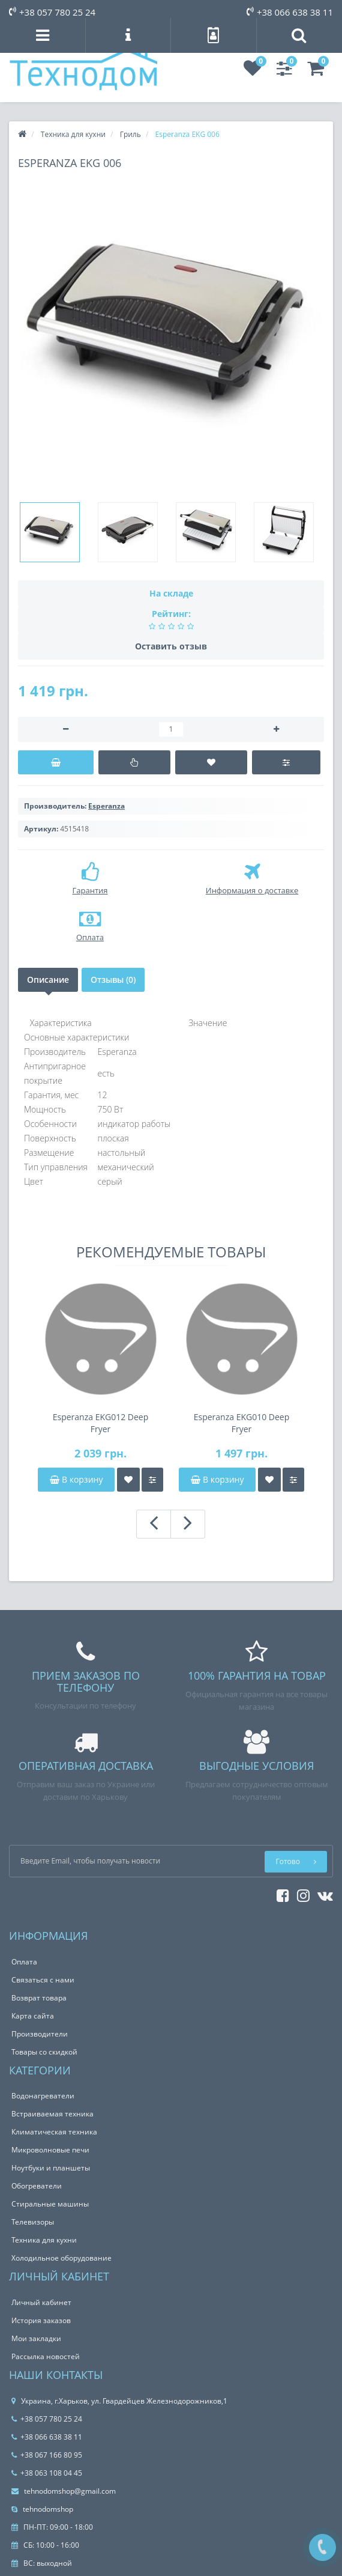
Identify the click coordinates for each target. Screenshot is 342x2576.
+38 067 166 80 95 (46, 2455)
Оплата (24, 1962)
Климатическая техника (54, 2132)
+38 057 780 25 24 (52, 12)
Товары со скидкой (44, 2052)
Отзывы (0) (113, 979)
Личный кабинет (41, 2302)
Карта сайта (32, 2016)
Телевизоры (32, 2222)
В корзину (76, 1479)
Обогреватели (36, 2186)
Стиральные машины (50, 2204)
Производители (39, 2034)
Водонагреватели (42, 2096)
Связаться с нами (42, 1980)
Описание (48, 979)
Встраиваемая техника (52, 2114)
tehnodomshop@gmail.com (63, 2491)
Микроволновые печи (50, 2150)
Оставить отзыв (171, 646)
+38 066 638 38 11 (290, 12)
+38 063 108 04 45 (46, 2473)
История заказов (41, 2320)
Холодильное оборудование (61, 2258)
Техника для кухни (44, 2240)
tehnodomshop (42, 2509)
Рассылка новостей (45, 2356)
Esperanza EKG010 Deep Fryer (242, 1423)
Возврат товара (39, 1998)
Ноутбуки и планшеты (50, 2168)
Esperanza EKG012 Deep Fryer (101, 1423)
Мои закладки (36, 2338)
